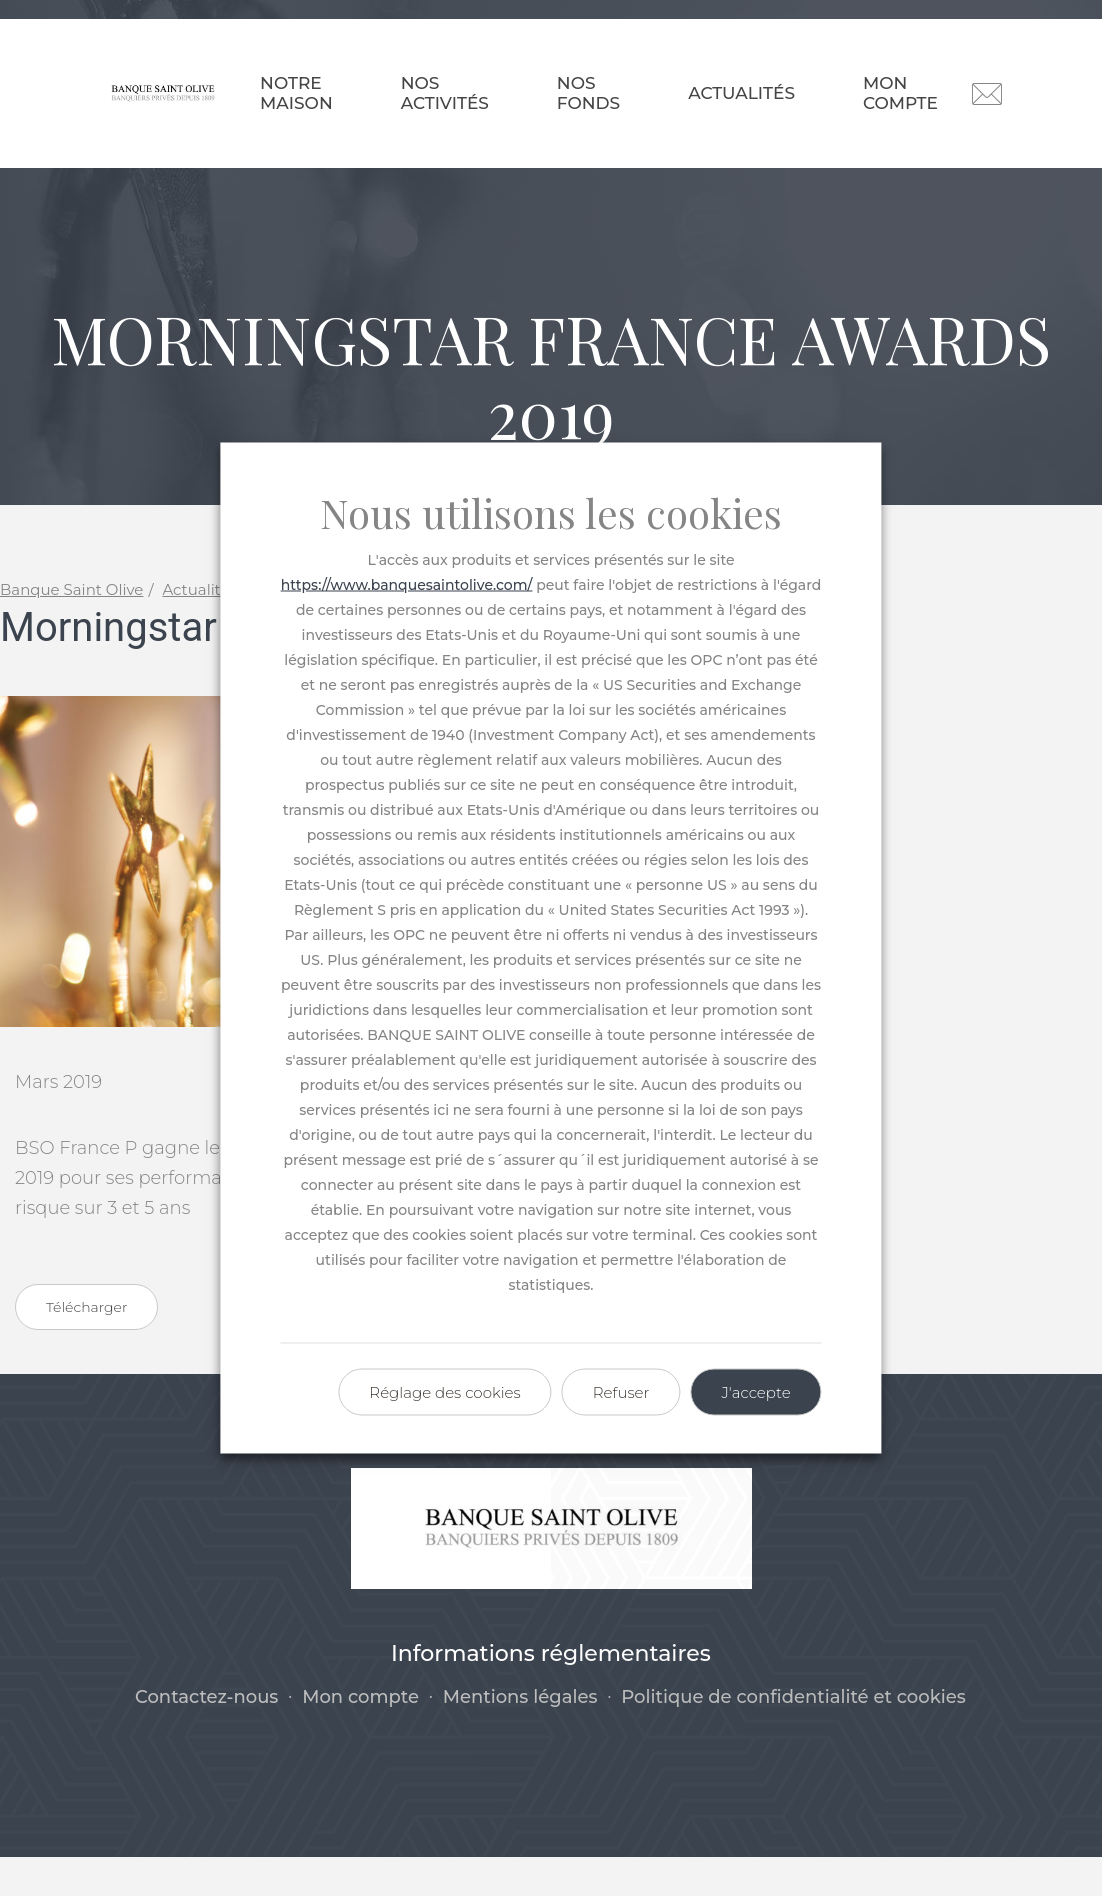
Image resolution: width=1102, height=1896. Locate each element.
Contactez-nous (206, 1735)
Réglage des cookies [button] (444, 1392)
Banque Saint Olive (71, 628)
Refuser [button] (621, 1392)
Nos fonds (588, 93)
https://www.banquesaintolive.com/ (407, 585)
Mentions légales (520, 1735)
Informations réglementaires (551, 1692)
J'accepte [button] (755, 1392)
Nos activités (445, 93)
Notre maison (296, 93)
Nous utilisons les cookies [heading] (551, 513)
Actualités (741, 93)
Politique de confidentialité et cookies (793, 1735)
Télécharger (86, 1345)
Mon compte (900, 93)
